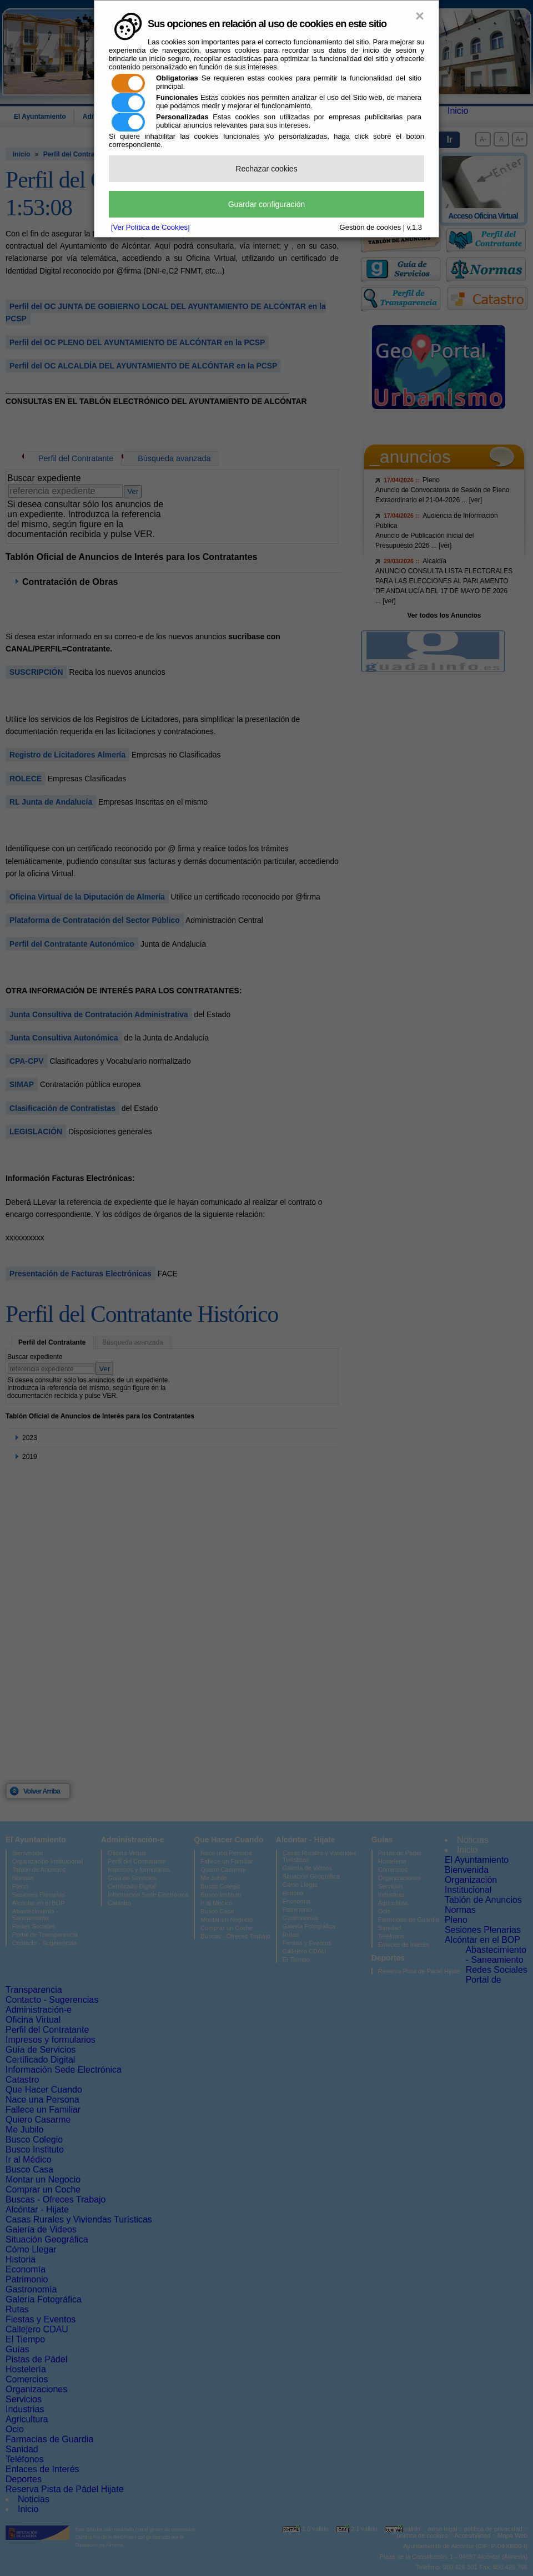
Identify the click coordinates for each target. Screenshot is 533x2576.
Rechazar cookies (266, 168)
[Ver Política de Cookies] (150, 227)
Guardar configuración (266, 204)
